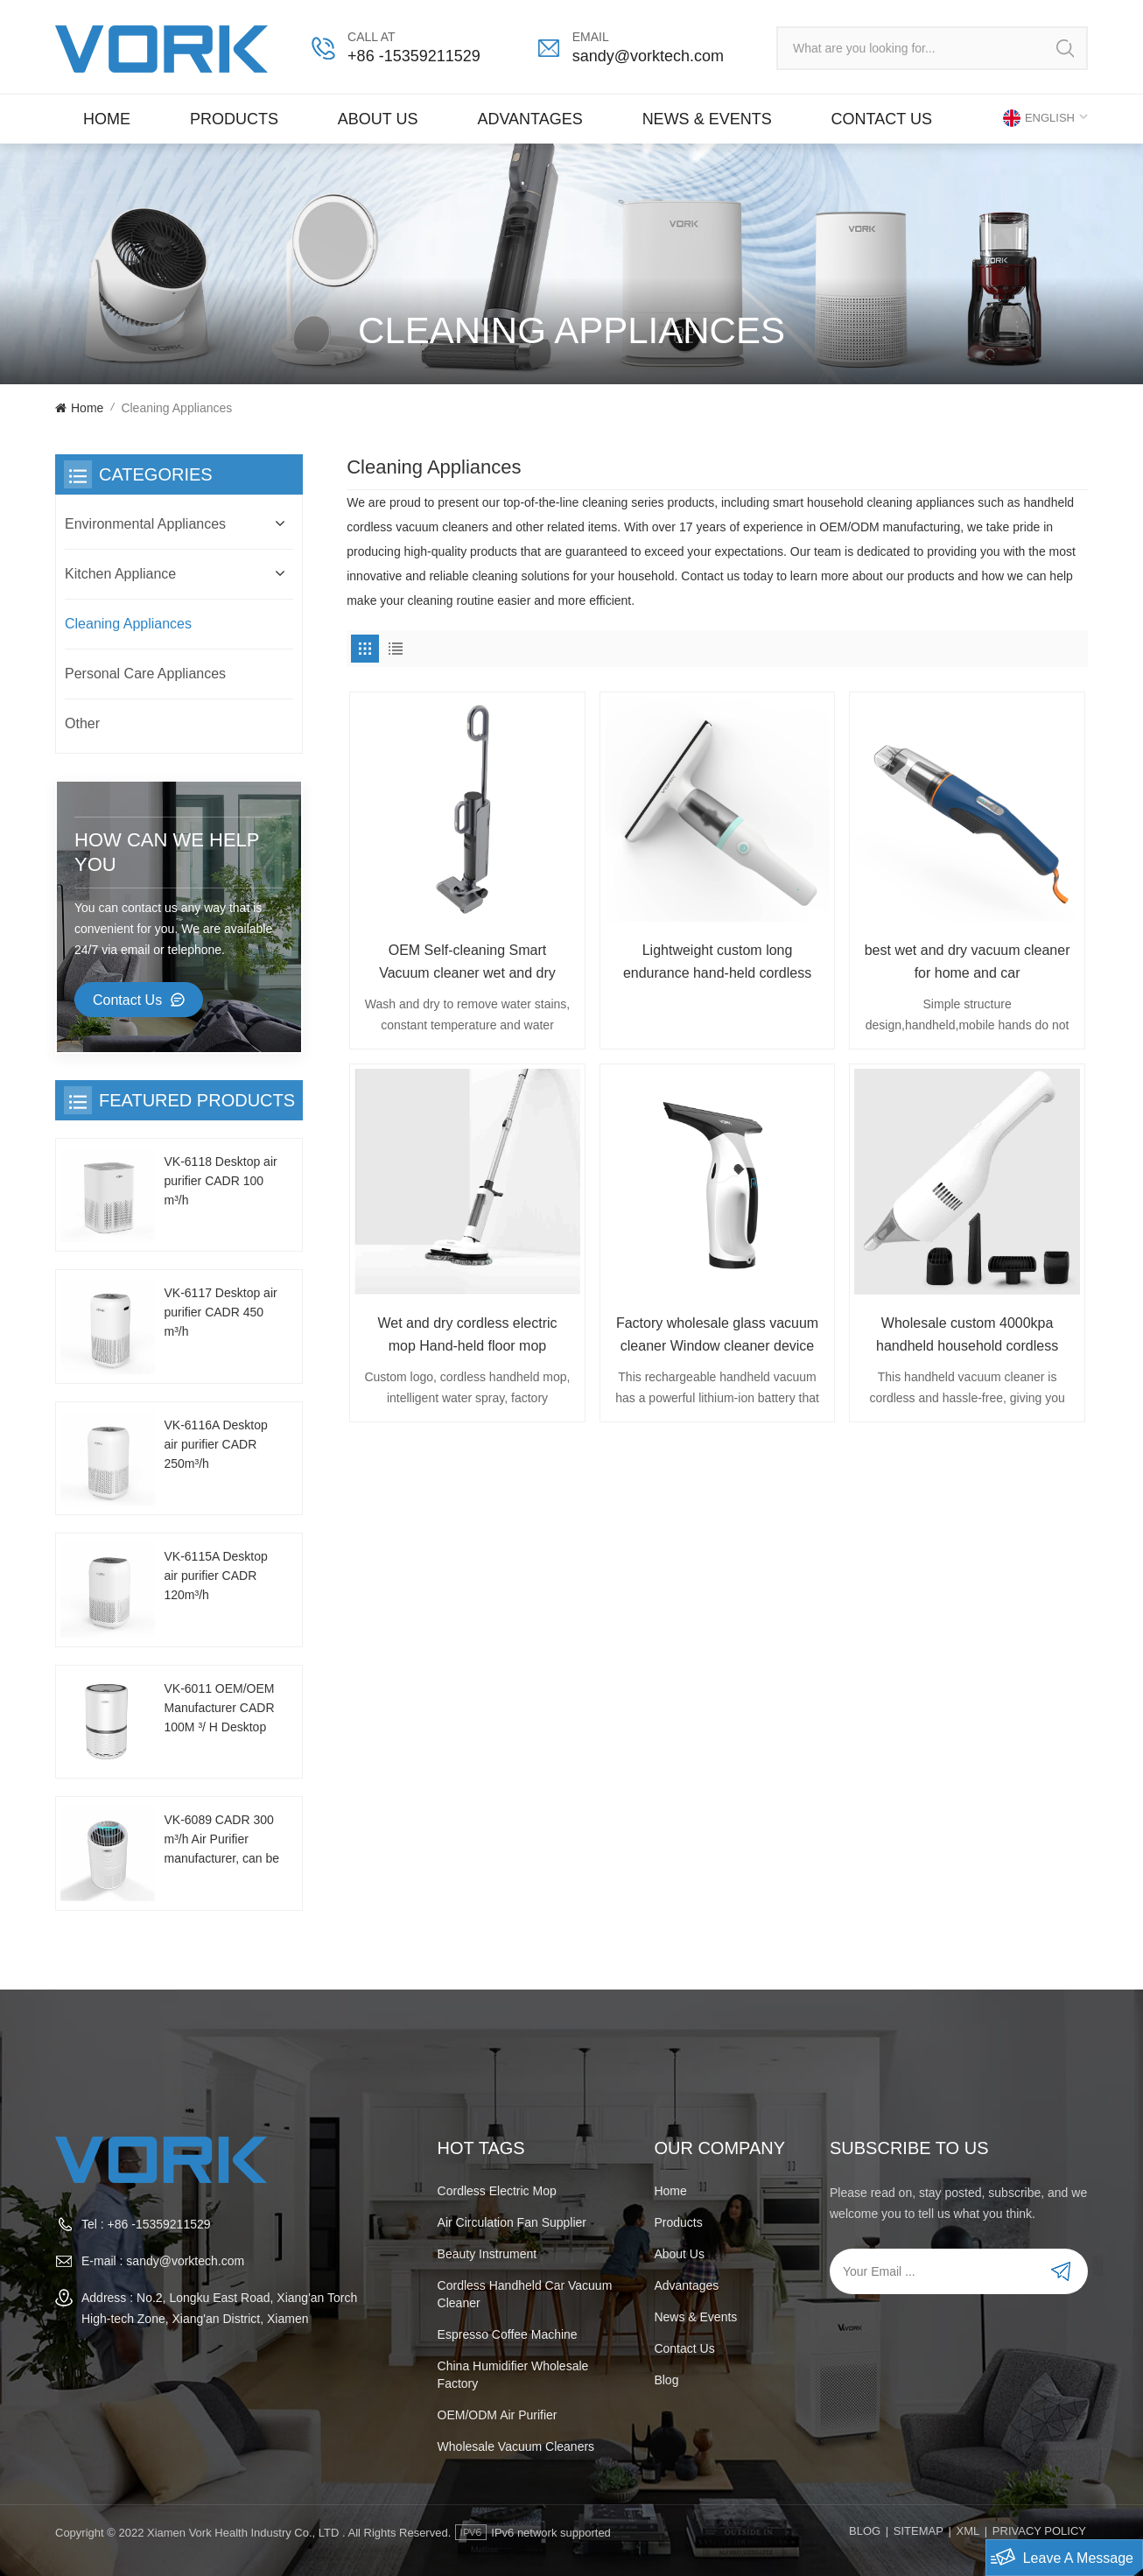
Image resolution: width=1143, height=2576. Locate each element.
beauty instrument (487, 2254)
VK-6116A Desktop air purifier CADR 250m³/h (215, 1444)
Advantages (529, 119)
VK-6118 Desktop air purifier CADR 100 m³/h (220, 1181)
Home (106, 119)
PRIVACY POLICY (1039, 2530)
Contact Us (127, 1000)
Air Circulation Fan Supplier (512, 2222)
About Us (378, 119)
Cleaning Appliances (128, 623)
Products (234, 119)
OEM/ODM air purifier (497, 2415)
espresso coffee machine (508, 2334)
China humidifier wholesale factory (513, 2374)
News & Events (707, 119)
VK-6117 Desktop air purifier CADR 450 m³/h (220, 1312)
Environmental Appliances (145, 523)
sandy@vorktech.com (648, 56)
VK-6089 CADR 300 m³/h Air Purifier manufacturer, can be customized (221, 1840)
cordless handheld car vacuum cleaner (525, 2294)
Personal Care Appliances (145, 673)
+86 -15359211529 (413, 56)
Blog (666, 2380)
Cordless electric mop (497, 2191)
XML (967, 2530)
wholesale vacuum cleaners (516, 2446)
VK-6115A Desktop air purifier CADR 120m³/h (215, 1575)
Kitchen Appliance (120, 573)
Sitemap (918, 2530)
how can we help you (166, 852)
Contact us (881, 119)
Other (82, 723)
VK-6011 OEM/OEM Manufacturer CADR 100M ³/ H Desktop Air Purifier (219, 1709)
